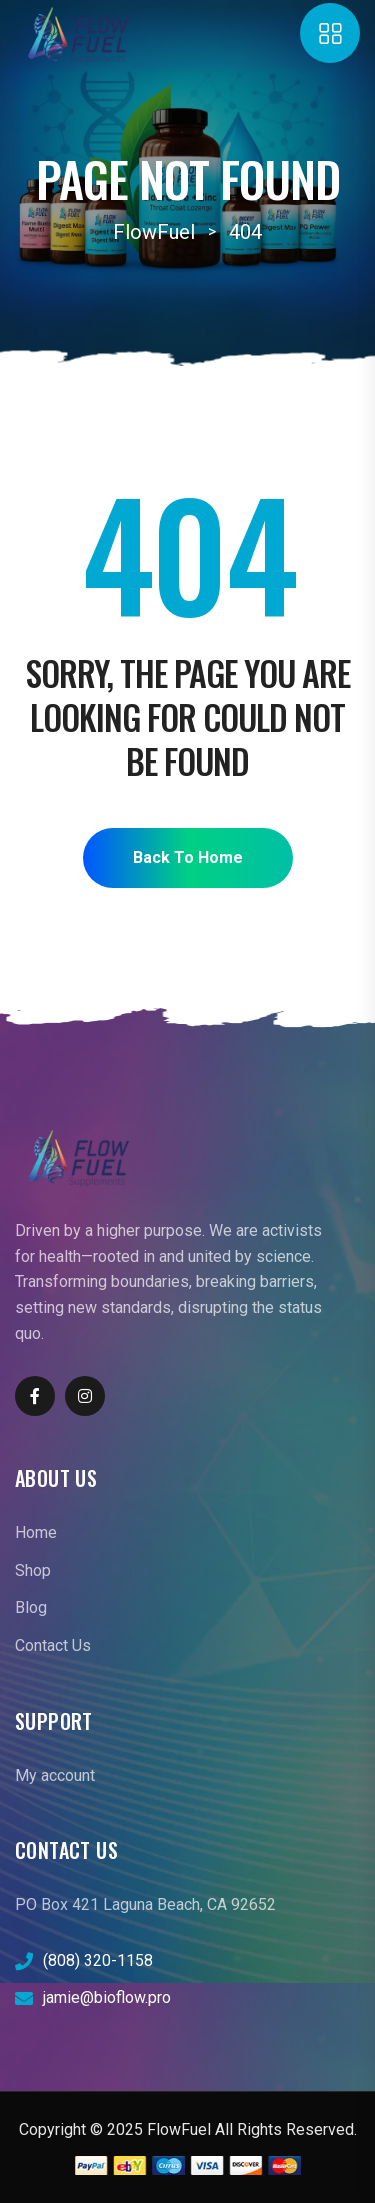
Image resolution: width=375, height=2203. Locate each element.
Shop (33, 1570)
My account (55, 1775)
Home (36, 1532)
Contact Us (53, 1645)
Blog (31, 1607)
